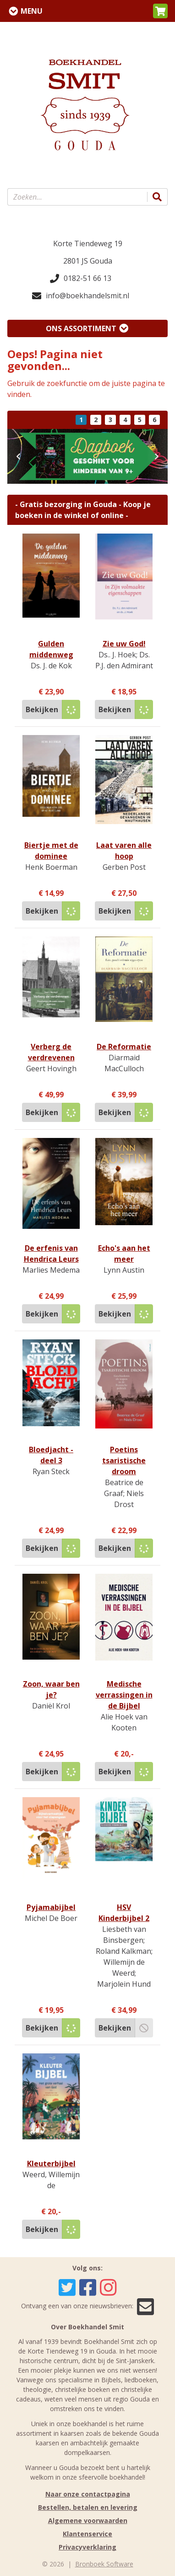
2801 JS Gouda (87, 261)
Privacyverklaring (87, 2547)
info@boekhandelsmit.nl (80, 296)
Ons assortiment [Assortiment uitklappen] (81, 328)
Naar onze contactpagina (87, 2494)
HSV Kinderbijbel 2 (123, 1912)
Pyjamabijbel (51, 1907)
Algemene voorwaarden (87, 2520)
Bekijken (42, 709)
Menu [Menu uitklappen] (32, 11)
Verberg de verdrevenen (51, 1052)
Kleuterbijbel (51, 2163)
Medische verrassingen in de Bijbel (124, 1695)
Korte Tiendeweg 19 (87, 243)
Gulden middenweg (51, 649)
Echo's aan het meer (124, 1253)
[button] (160, 11)
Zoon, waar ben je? (51, 1689)
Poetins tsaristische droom (124, 1460)
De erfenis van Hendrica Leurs (51, 1253)
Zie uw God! (124, 644)
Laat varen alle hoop (124, 850)
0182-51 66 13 (80, 278)
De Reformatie (124, 1047)
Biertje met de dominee (51, 850)
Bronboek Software (104, 2564)
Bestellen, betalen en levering (87, 2507)
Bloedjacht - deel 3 (51, 1454)
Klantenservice (87, 2533)
